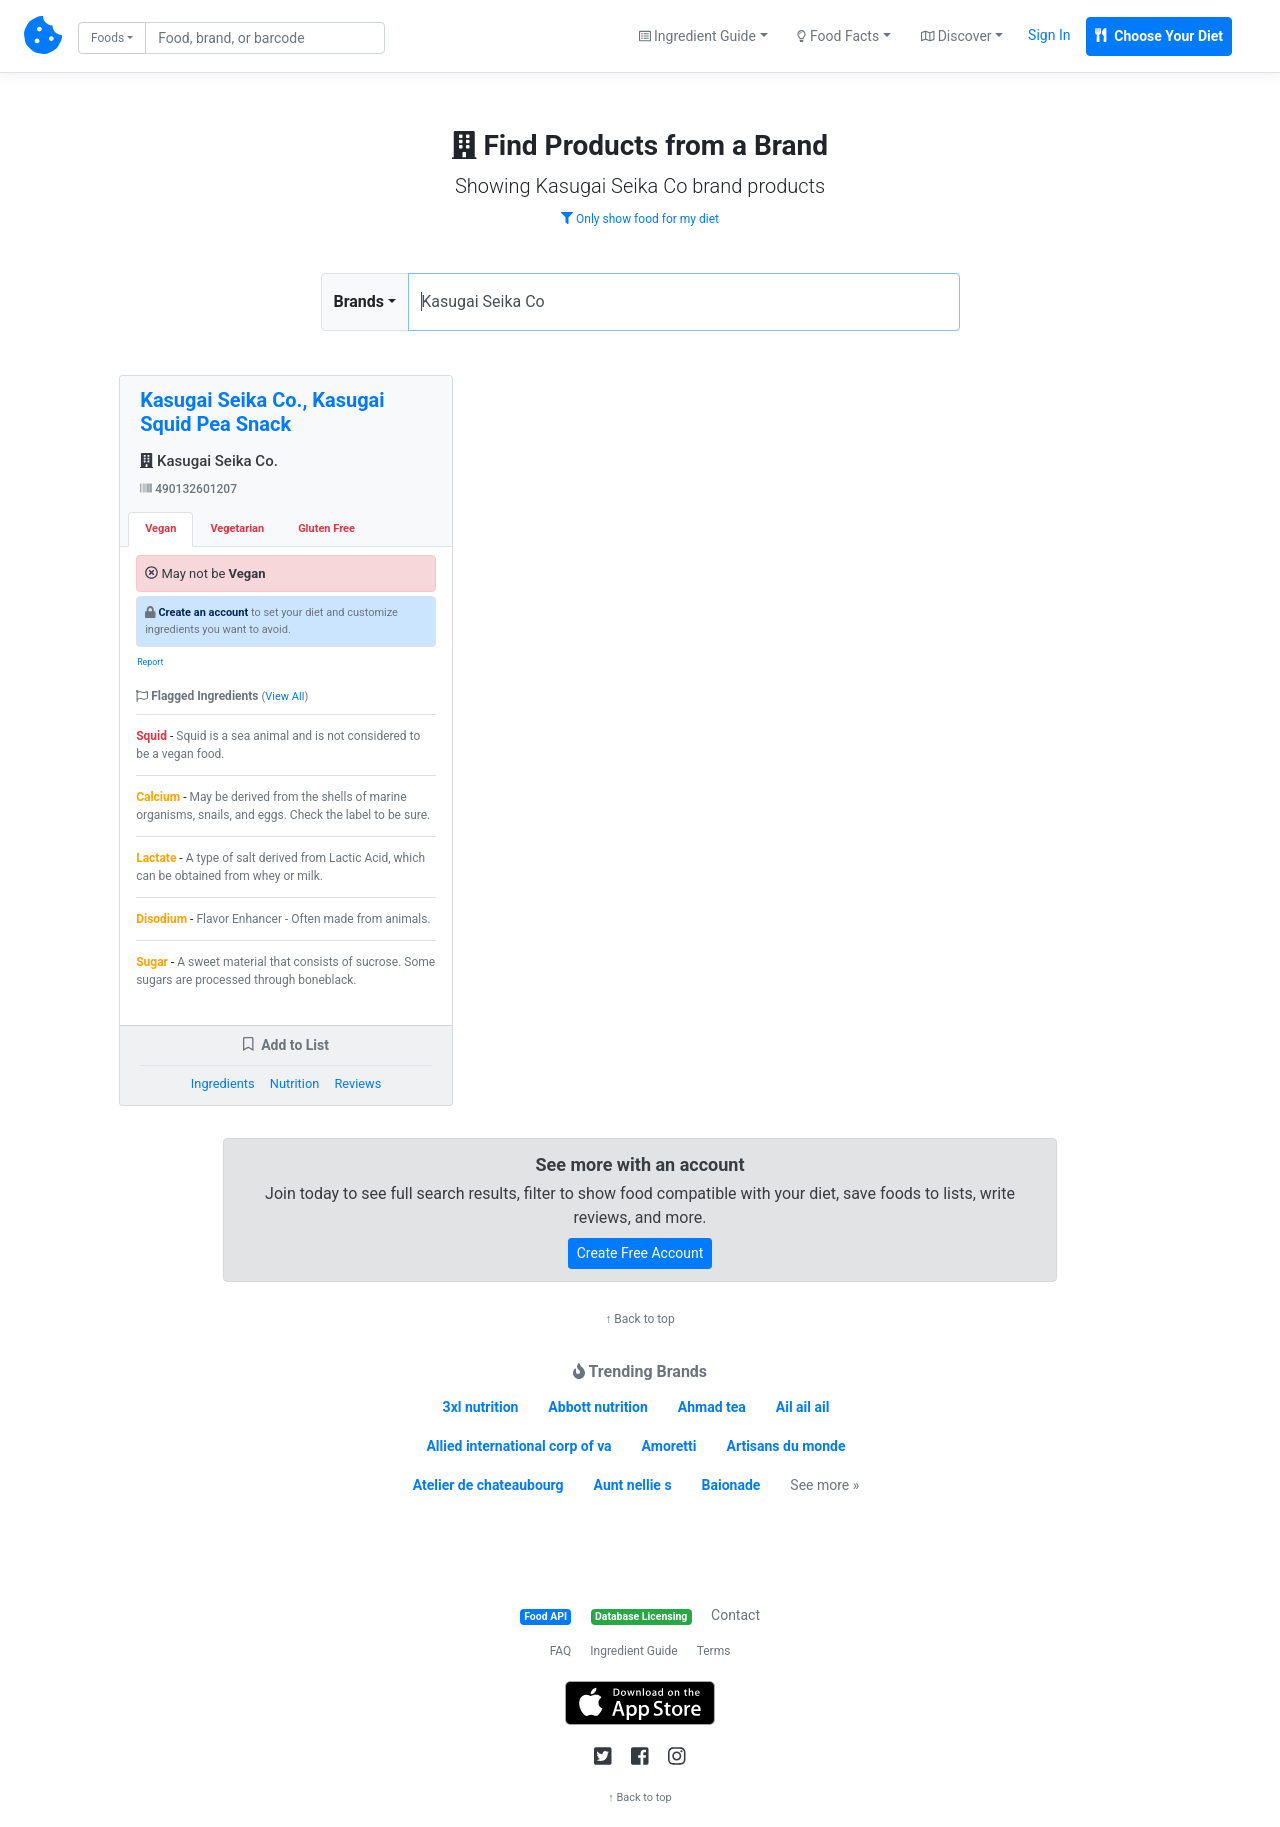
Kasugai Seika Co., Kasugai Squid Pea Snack (262, 412)
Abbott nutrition (597, 1407)
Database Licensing (641, 1616)
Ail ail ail (803, 1407)
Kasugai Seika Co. (209, 461)
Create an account (203, 612)
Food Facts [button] (838, 36)
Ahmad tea (712, 1407)
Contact (735, 1615)
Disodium (161, 919)
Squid (151, 736)
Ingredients (223, 1083)
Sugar (152, 962)
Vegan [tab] (160, 528)
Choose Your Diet (1159, 36)
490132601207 (188, 489)
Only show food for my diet (640, 219)
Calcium (158, 797)
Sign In (1049, 35)
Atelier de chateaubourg (488, 1485)
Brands (359, 301)
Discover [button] (956, 36)
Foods (107, 38)
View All (284, 696)
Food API (545, 1616)
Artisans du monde (786, 1446)
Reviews (357, 1083)
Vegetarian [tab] (237, 528)
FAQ (561, 1651)
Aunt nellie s (633, 1485)
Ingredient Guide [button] (697, 36)
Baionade (731, 1485)
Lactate (156, 858)
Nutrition (294, 1083)
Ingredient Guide (633, 1651)
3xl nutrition (481, 1407)
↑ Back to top (639, 1319)
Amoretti (669, 1446)
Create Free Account (640, 1253)
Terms (714, 1651)
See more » (824, 1485)
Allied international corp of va (518, 1446)
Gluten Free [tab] (326, 528)
